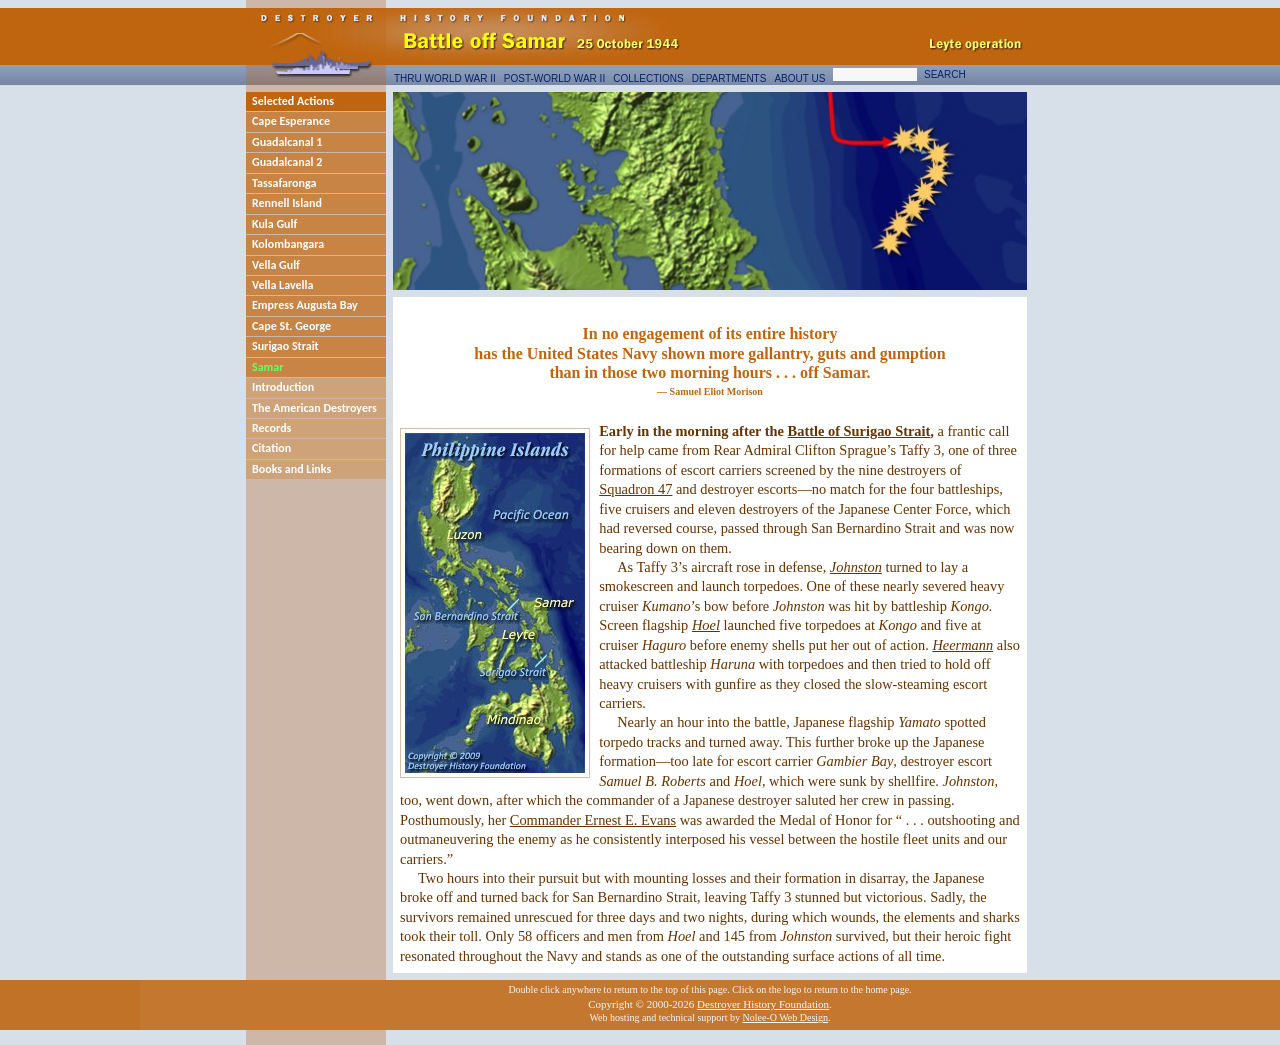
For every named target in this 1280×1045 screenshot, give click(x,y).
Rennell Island (287, 203)
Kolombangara (288, 244)
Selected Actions (293, 101)
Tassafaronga (284, 183)
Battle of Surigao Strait (859, 431)
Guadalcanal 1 (287, 142)
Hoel (706, 625)
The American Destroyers (314, 408)
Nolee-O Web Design (785, 1017)
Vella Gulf (276, 265)
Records (271, 428)
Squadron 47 (635, 489)
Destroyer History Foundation (763, 1004)
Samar (268, 367)
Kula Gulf (274, 224)
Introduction (283, 387)
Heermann (962, 645)
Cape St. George (291, 326)
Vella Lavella (282, 285)
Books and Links (291, 469)
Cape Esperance (291, 121)
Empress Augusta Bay (305, 305)
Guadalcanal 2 (287, 162)
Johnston (856, 567)
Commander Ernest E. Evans (593, 820)
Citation (271, 448)
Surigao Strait (285, 346)
